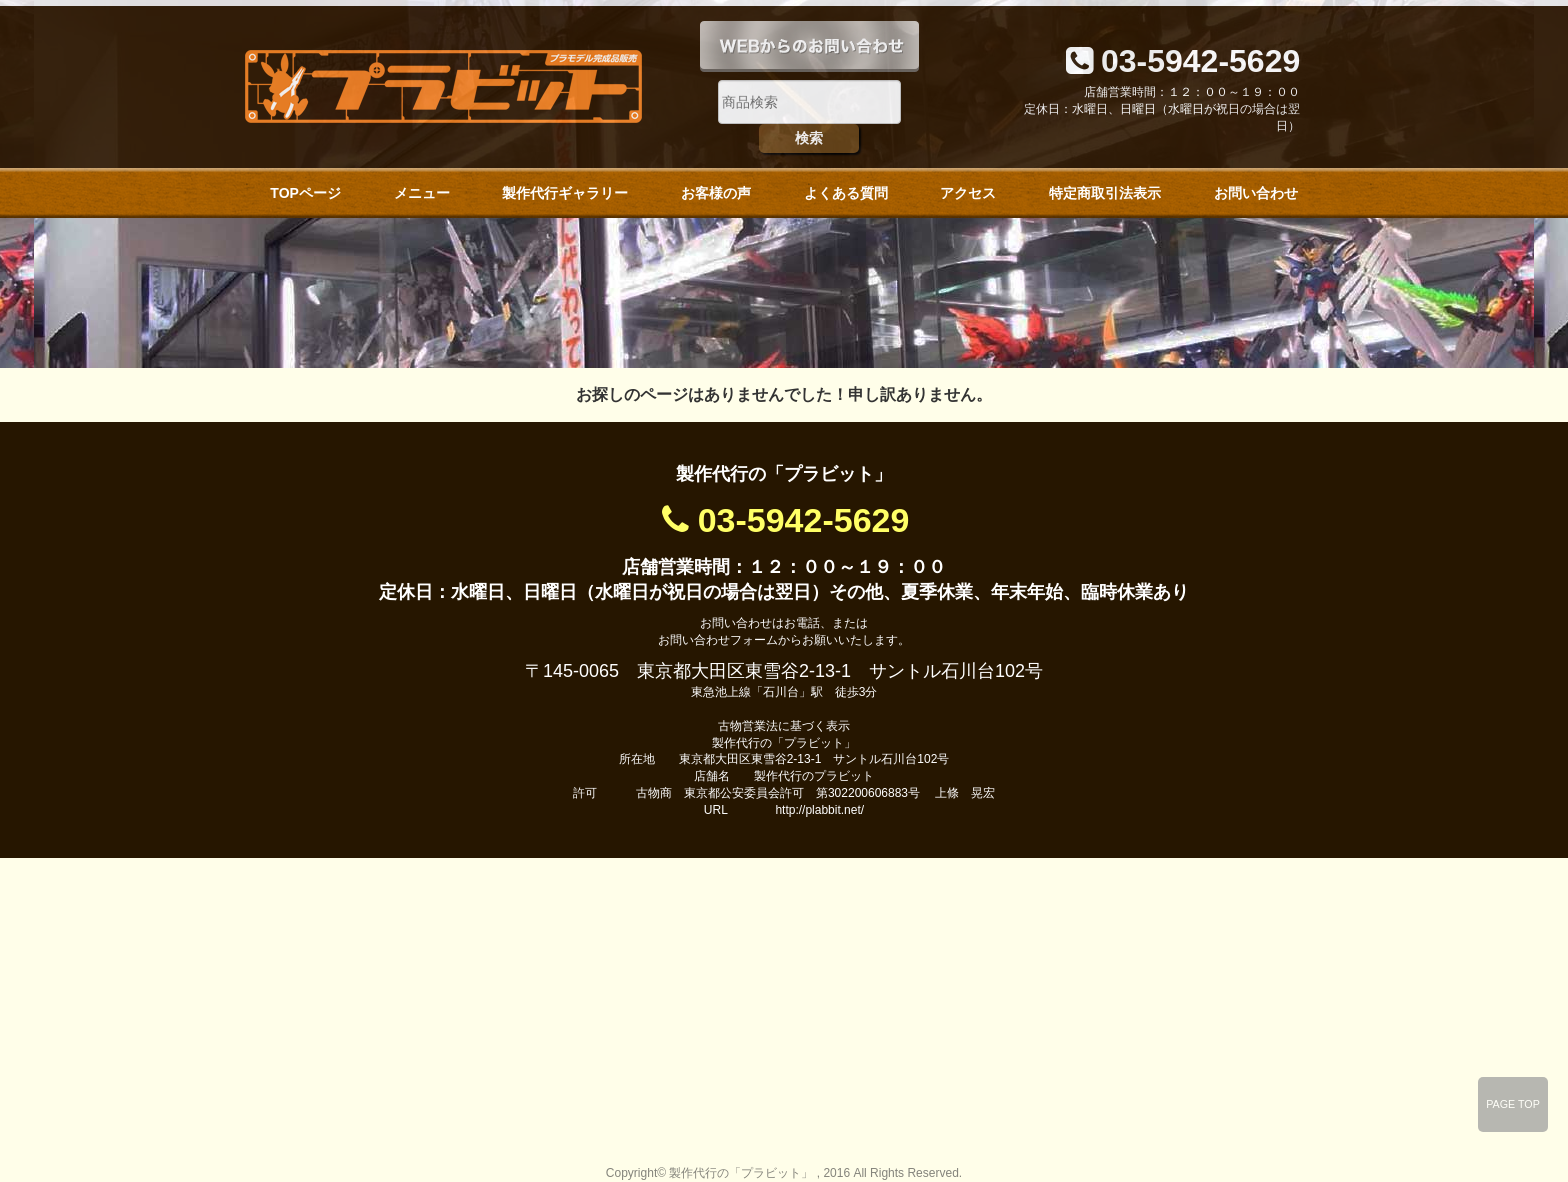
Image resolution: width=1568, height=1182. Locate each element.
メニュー (422, 193)
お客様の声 (716, 193)
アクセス (968, 193)
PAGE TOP (1513, 1104)
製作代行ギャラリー (565, 193)
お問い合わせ (1256, 193)
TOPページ (305, 193)
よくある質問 (846, 193)
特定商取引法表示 (1105, 193)
